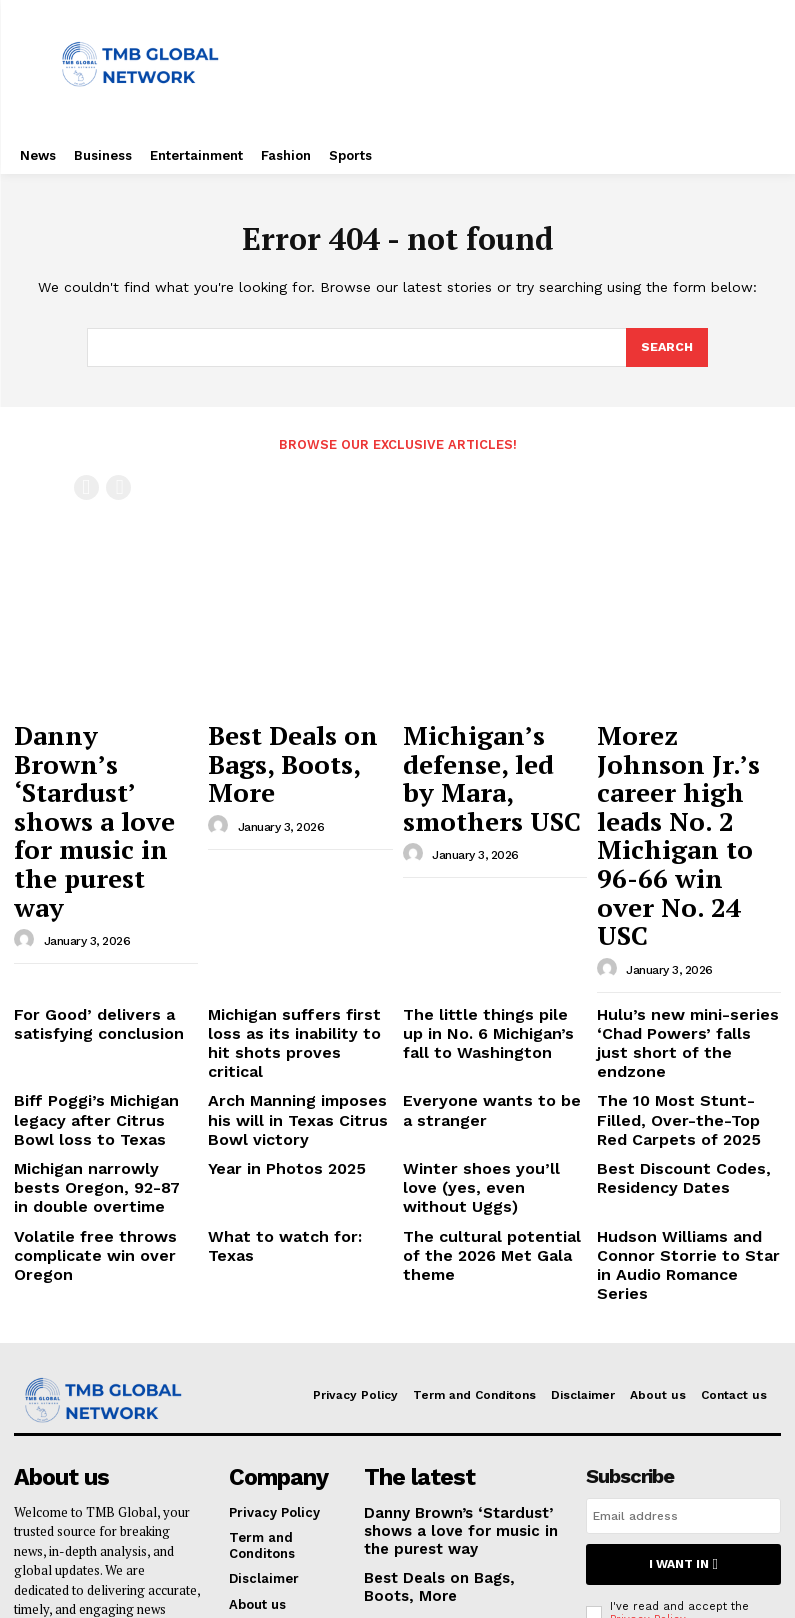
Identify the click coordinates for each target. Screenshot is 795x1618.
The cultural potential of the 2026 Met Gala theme (485, 1035)
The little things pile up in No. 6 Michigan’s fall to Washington (486, 872)
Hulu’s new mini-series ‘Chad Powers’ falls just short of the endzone (673, 872)
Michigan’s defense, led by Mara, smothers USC (487, 747)
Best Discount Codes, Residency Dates (666, 978)
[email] (683, 1279)
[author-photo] (27, 813)
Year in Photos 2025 (272, 970)
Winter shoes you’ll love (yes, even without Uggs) (482, 978)
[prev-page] (86, 486)
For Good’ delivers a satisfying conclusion (83, 864)
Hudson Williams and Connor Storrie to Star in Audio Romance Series (678, 1043)
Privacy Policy (647, 1377)
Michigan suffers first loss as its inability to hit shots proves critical (293, 872)
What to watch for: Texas (290, 1027)
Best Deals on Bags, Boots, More (290, 738)
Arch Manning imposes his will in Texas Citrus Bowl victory (294, 929)
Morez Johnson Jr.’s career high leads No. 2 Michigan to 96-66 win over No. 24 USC (687, 756)
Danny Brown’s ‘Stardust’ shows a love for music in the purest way (101, 756)
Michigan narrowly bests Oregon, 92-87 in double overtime (94, 986)
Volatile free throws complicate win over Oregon (80, 1043)
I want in (683, 1324)
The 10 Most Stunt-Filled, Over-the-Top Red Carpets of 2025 (684, 929)
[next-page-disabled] (118, 486)
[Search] (666, 348)
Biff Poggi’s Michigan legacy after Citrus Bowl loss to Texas (105, 929)
